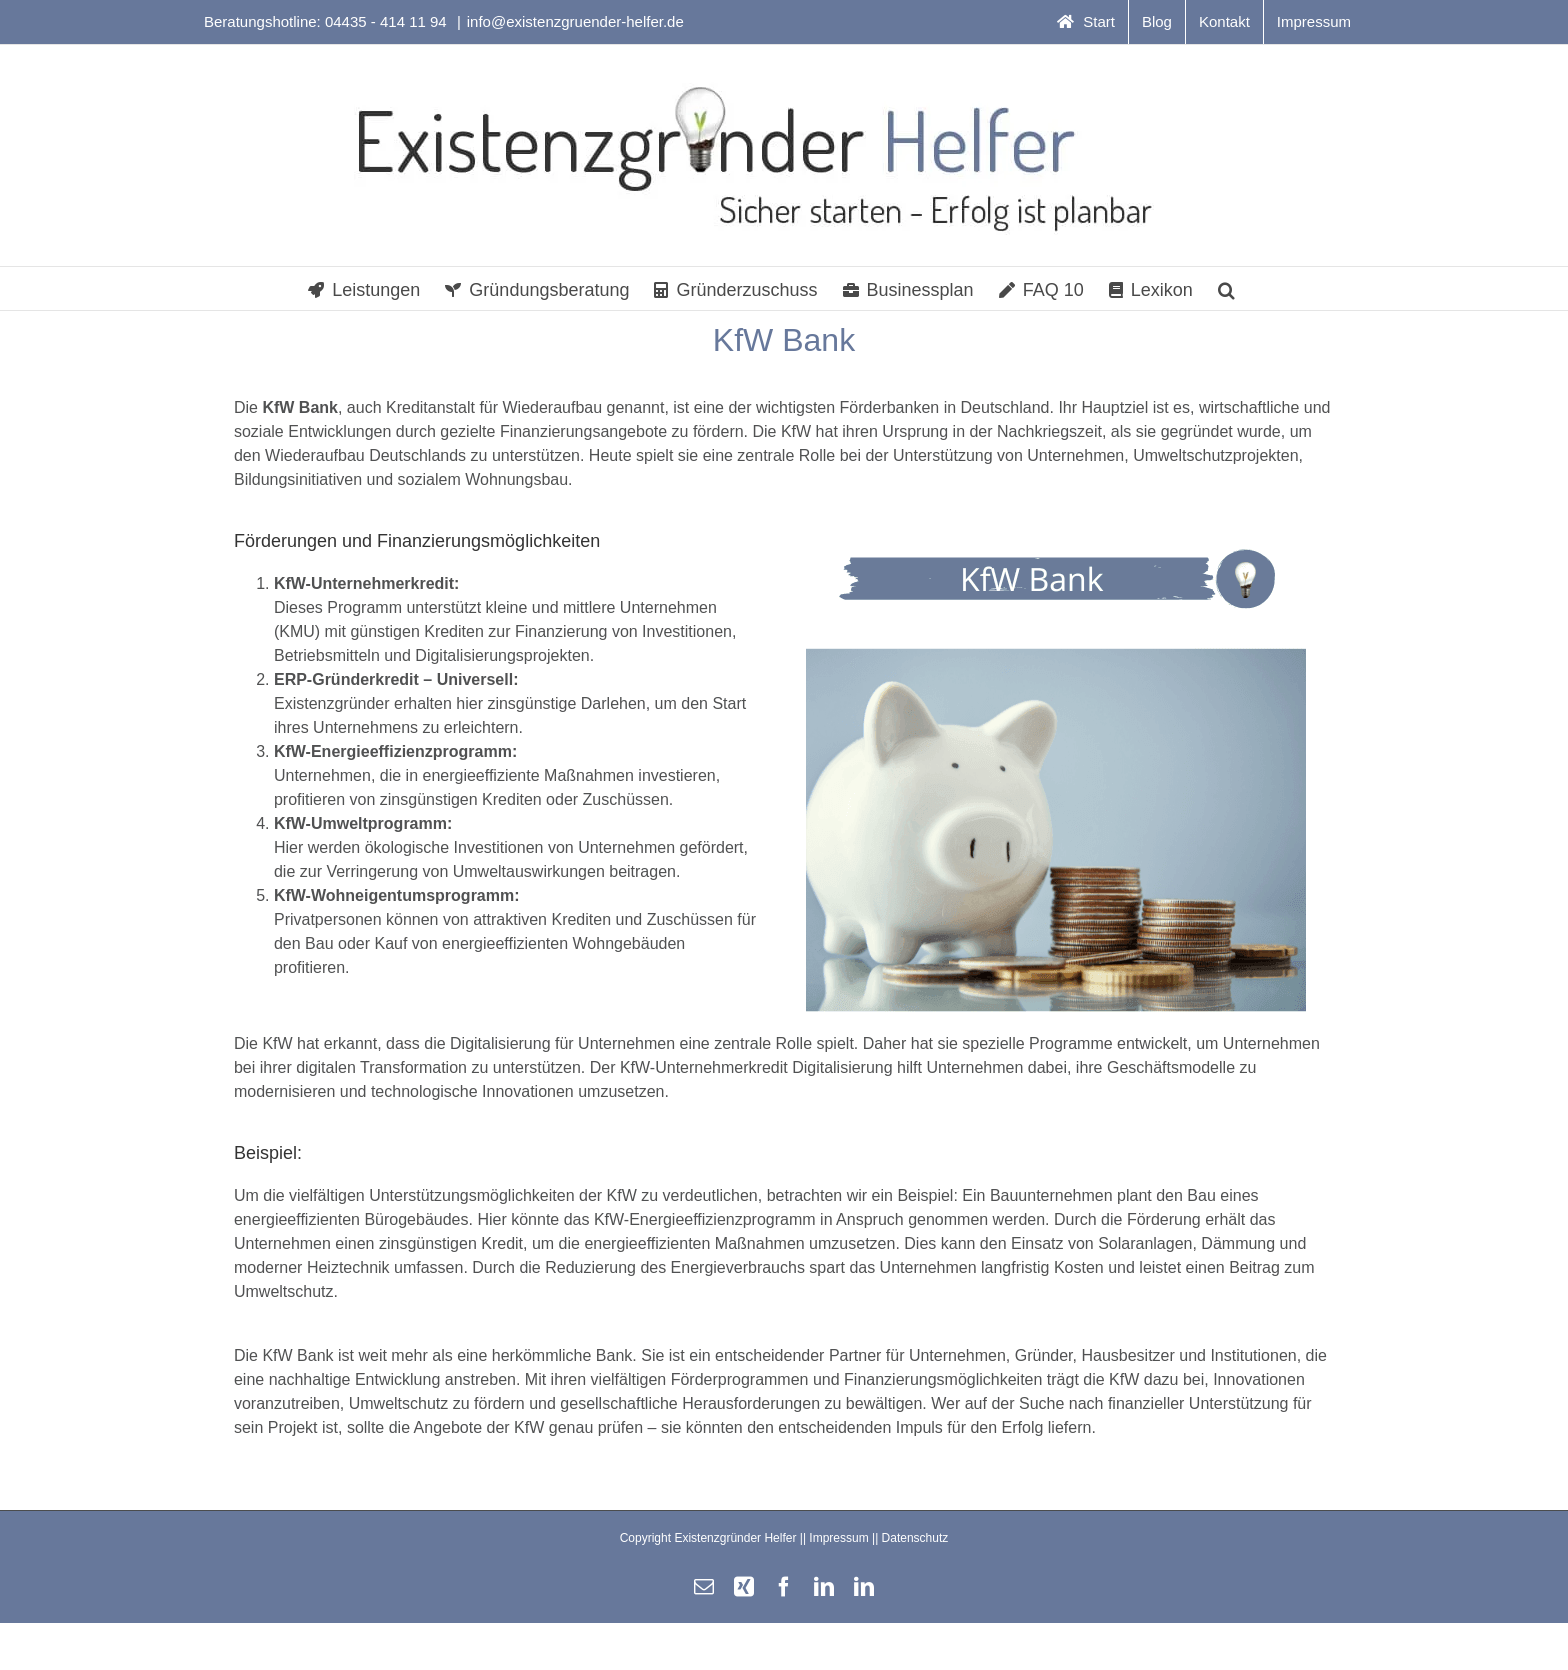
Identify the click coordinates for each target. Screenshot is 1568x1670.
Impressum (838, 1538)
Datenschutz (915, 1538)
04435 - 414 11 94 (388, 21)
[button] (1226, 288)
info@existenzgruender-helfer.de (575, 21)
